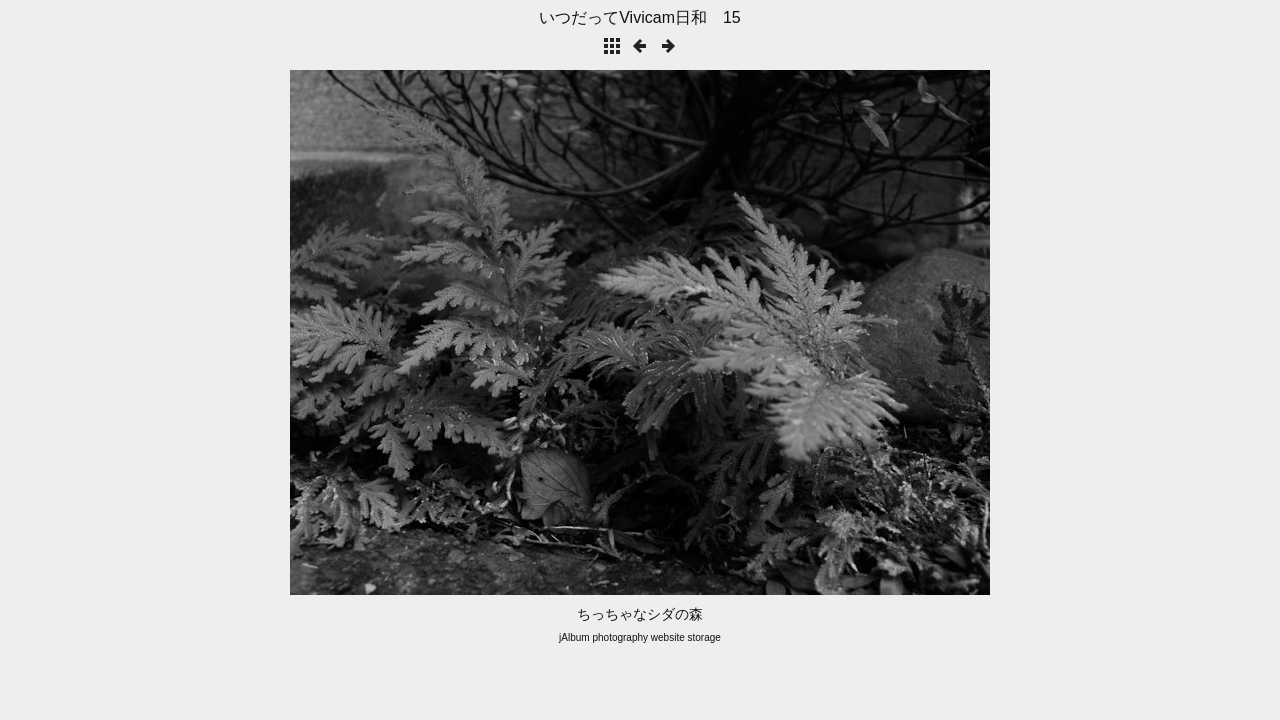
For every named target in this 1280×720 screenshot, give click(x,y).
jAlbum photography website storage (640, 637)
